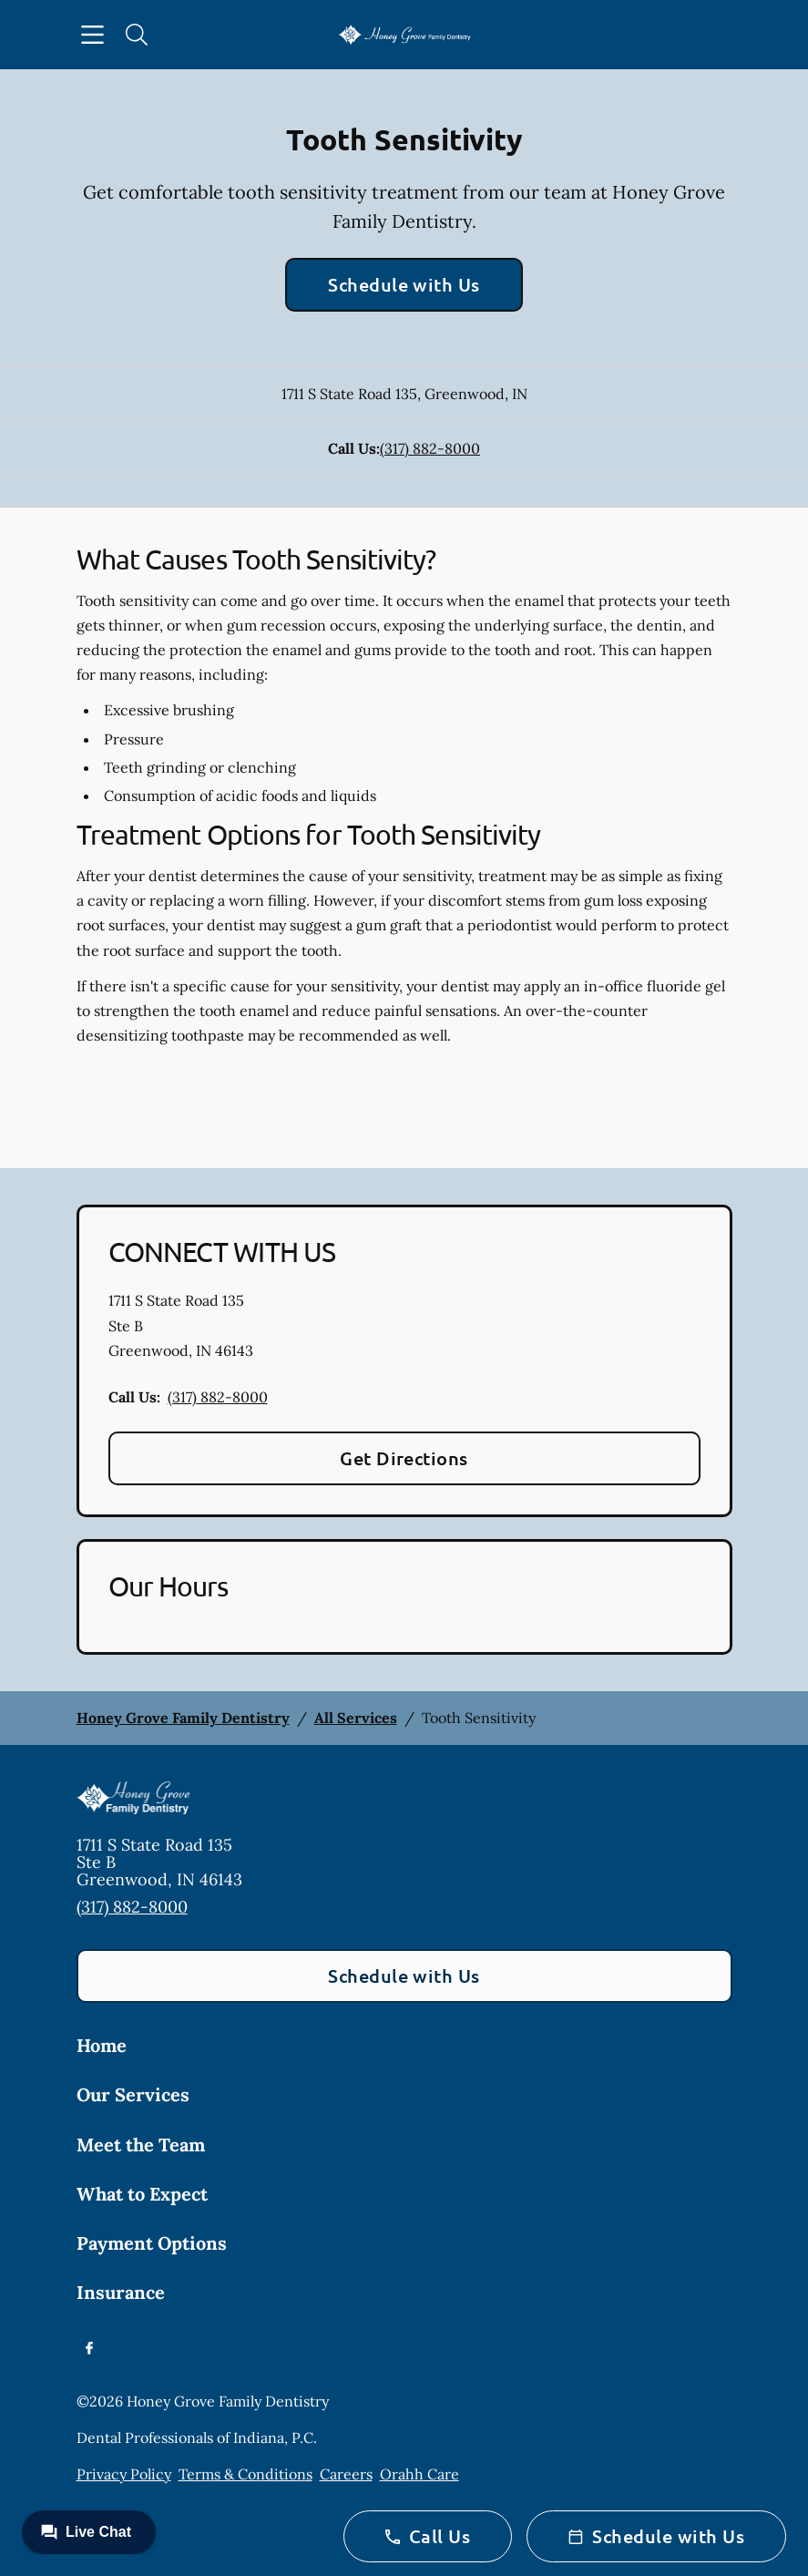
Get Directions (404, 1458)
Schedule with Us (404, 284)
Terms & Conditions (245, 2474)
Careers (346, 2474)
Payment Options (152, 2243)
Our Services (133, 2094)
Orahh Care (419, 2474)
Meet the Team (141, 2144)
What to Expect (142, 2193)
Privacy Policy (124, 2474)
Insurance (121, 2292)
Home (102, 2045)
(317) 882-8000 (430, 448)
